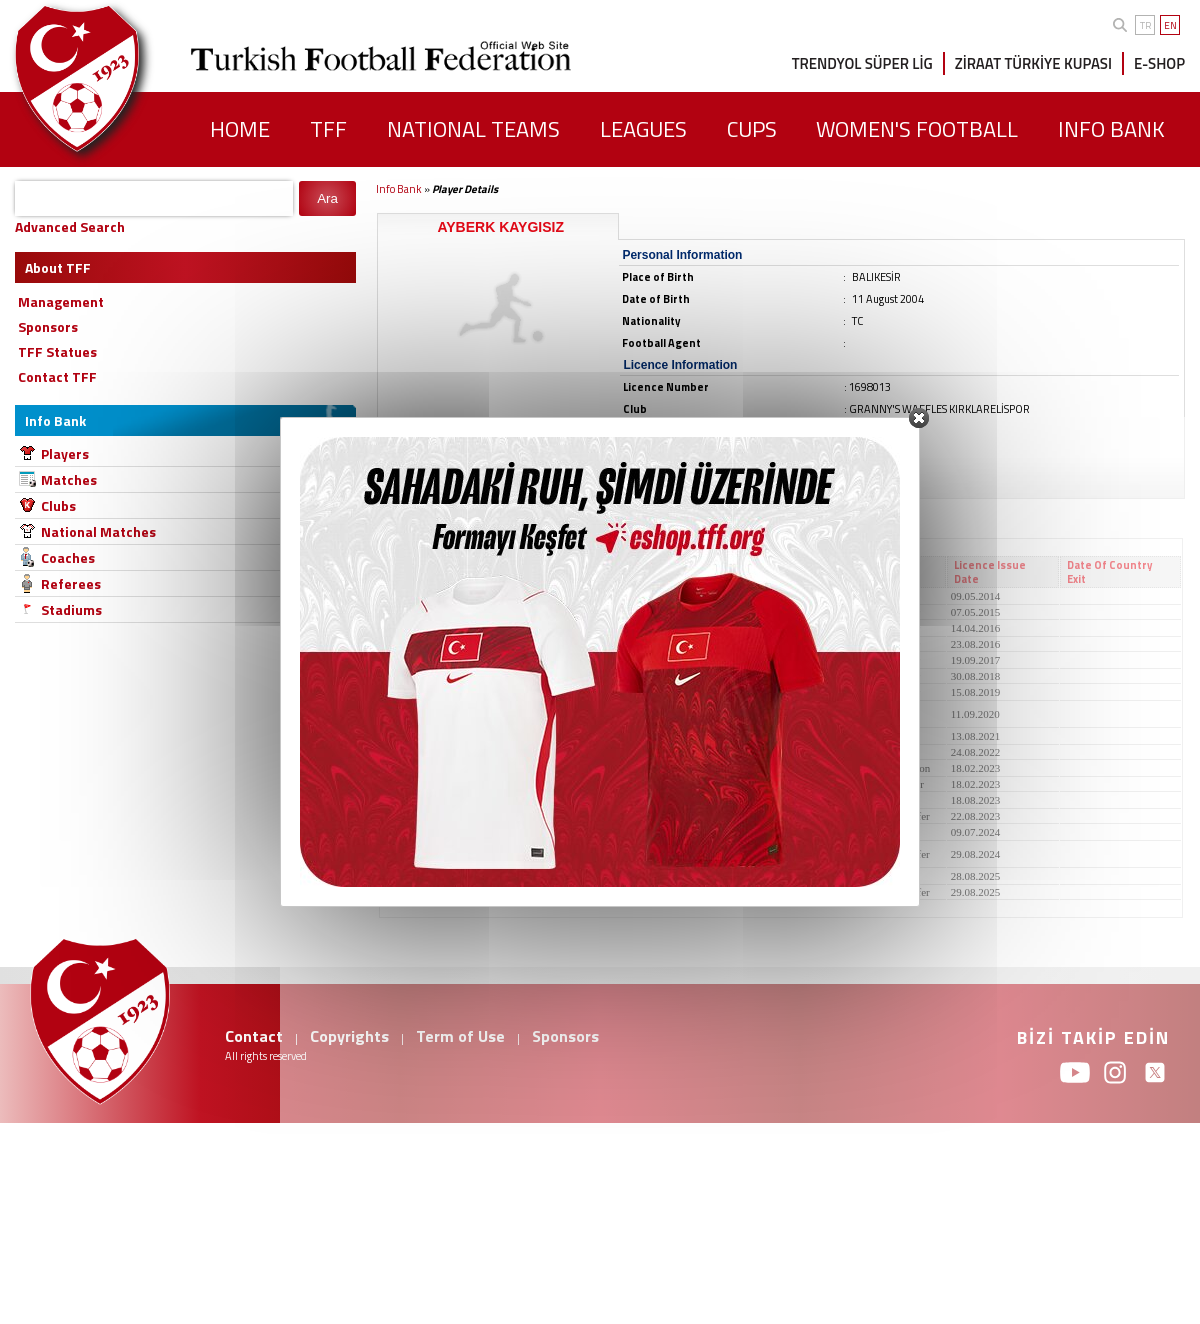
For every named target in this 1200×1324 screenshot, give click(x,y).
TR (1145, 25)
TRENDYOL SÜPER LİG (862, 63)
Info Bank (399, 189)
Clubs (58, 505)
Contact (254, 1036)
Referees (71, 583)
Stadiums (71, 609)
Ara (327, 198)
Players (65, 453)
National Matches (98, 531)
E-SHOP (1159, 63)
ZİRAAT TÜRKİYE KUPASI (1033, 63)
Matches (69, 479)
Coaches (68, 557)
